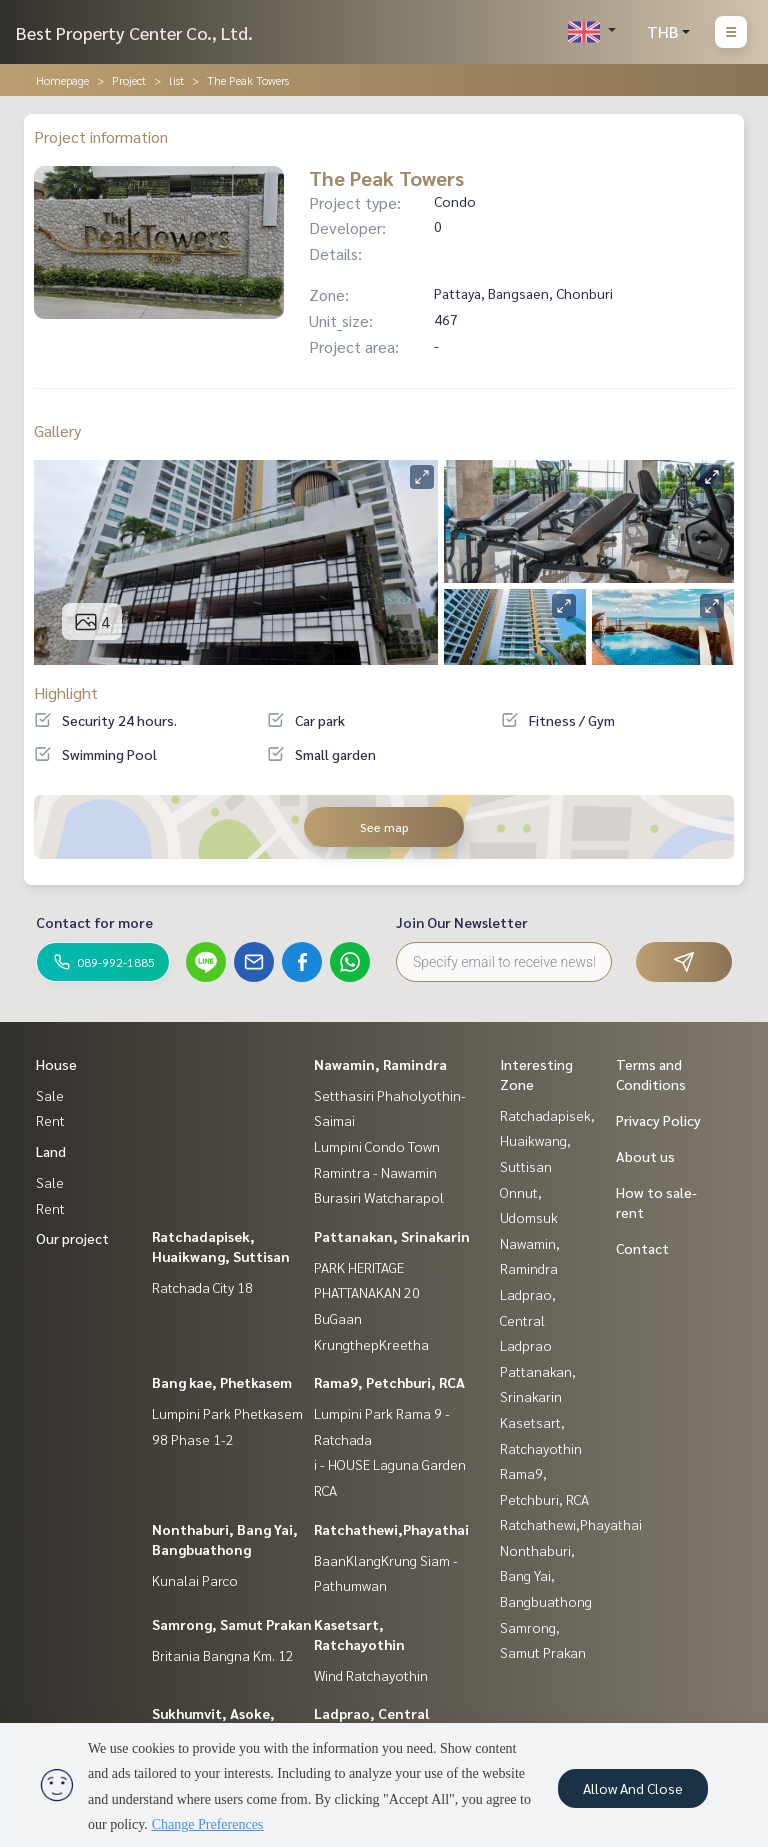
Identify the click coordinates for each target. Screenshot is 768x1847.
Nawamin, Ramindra (380, 1064)
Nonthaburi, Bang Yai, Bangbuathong (546, 1575)
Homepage (62, 80)
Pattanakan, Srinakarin (392, 1236)
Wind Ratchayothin (371, 1675)
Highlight (66, 692)
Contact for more (94, 922)
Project (129, 80)
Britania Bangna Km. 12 (223, 1655)
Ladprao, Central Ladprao (528, 1319)
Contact (642, 1248)
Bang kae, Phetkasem (222, 1382)
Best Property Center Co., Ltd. (134, 32)
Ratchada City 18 (202, 1287)
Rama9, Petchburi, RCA (389, 1382)
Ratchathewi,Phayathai (391, 1529)
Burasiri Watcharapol (379, 1197)
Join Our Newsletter (462, 922)
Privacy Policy (658, 1120)
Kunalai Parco (195, 1580)
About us (645, 1156)
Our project (72, 1238)
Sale (50, 1095)
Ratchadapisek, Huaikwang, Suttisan (547, 1140)
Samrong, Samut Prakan (232, 1624)
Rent (50, 1120)
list (176, 80)
